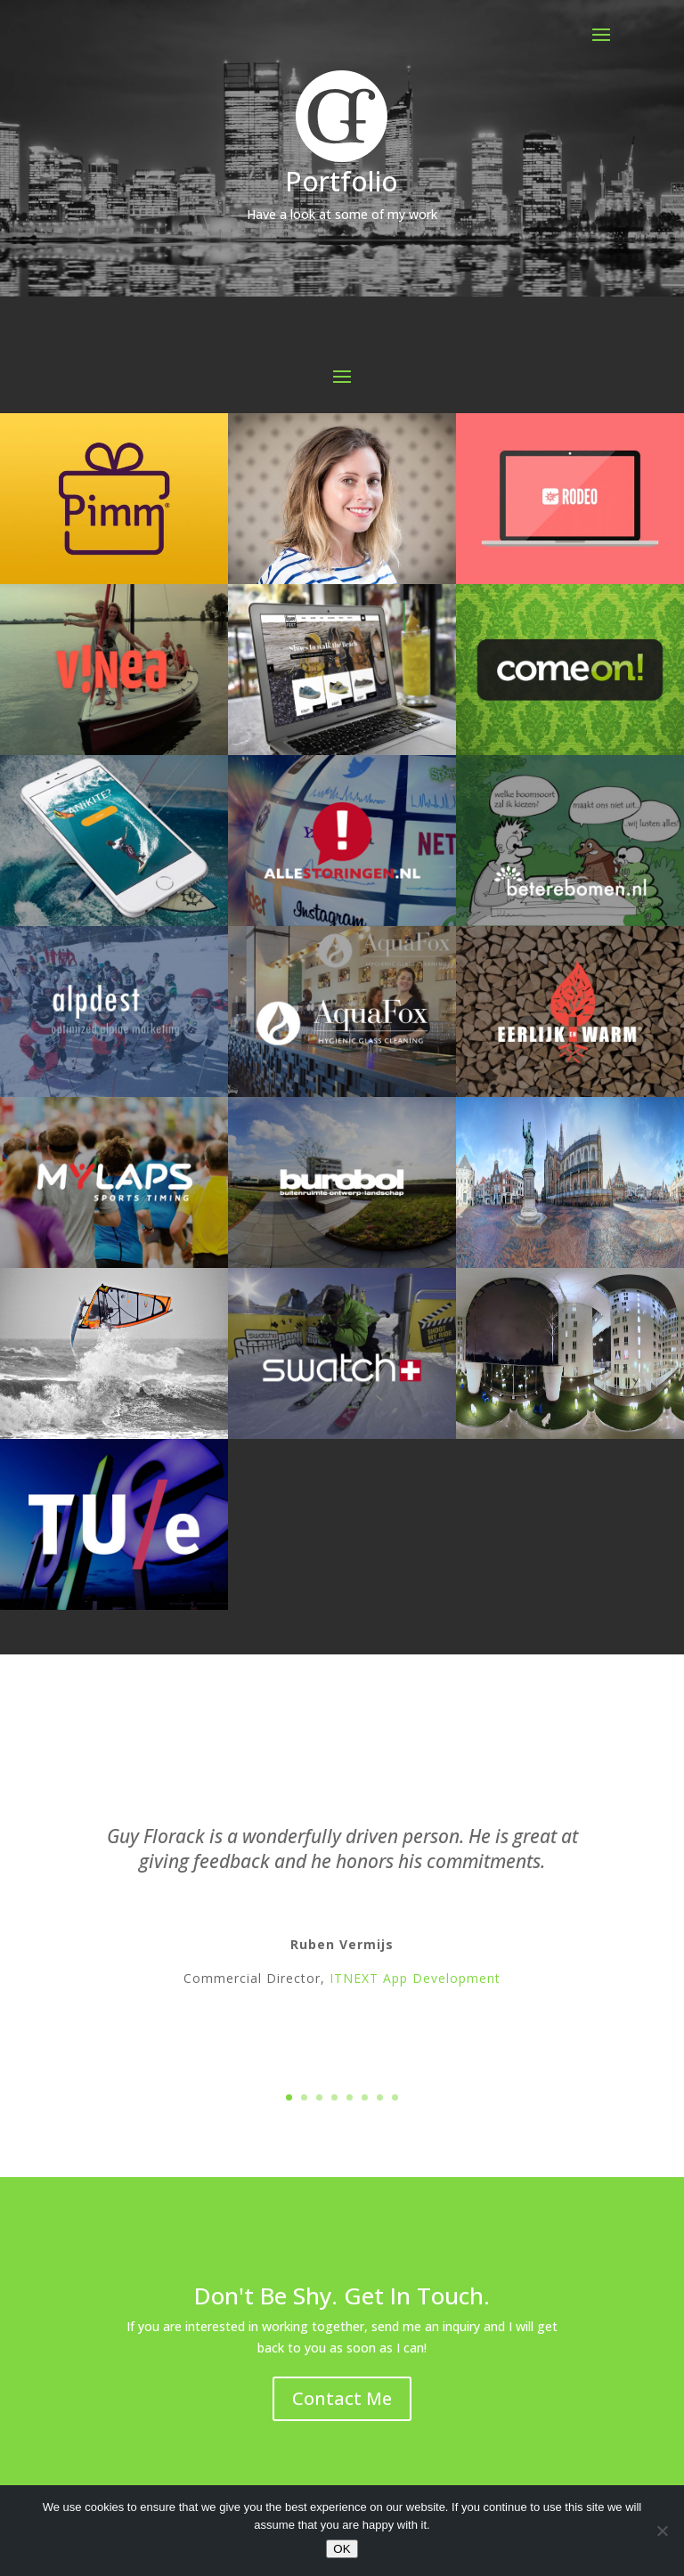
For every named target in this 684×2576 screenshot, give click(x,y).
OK (341, 2549)
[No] (662, 2530)
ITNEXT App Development (415, 1980)
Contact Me (342, 2398)
